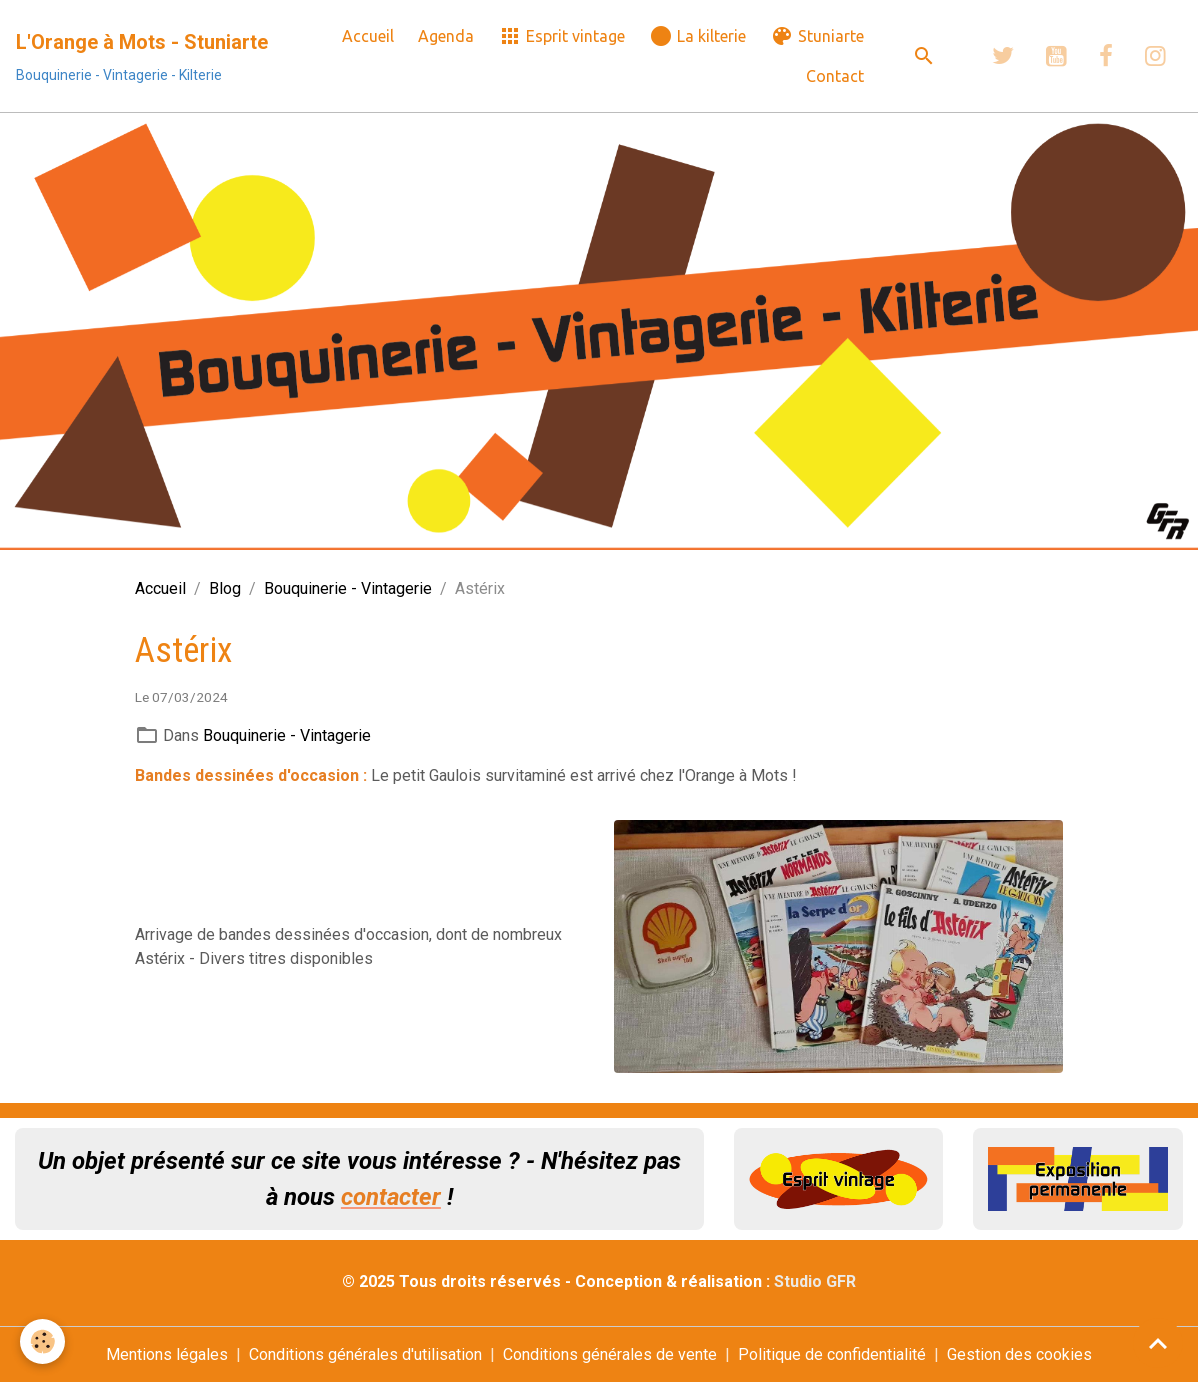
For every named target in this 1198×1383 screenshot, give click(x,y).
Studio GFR (815, 1281)
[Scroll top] (1158, 1343)
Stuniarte (817, 36)
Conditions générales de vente (610, 1354)
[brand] (142, 56)
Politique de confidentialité (832, 1354)
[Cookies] (42, 1341)
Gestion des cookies (1019, 1354)
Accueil (368, 36)
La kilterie (697, 36)
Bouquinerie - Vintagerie (348, 588)
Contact (835, 76)
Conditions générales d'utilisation (365, 1354)
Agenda (446, 36)
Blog (225, 588)
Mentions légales (167, 1354)
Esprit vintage (561, 36)
